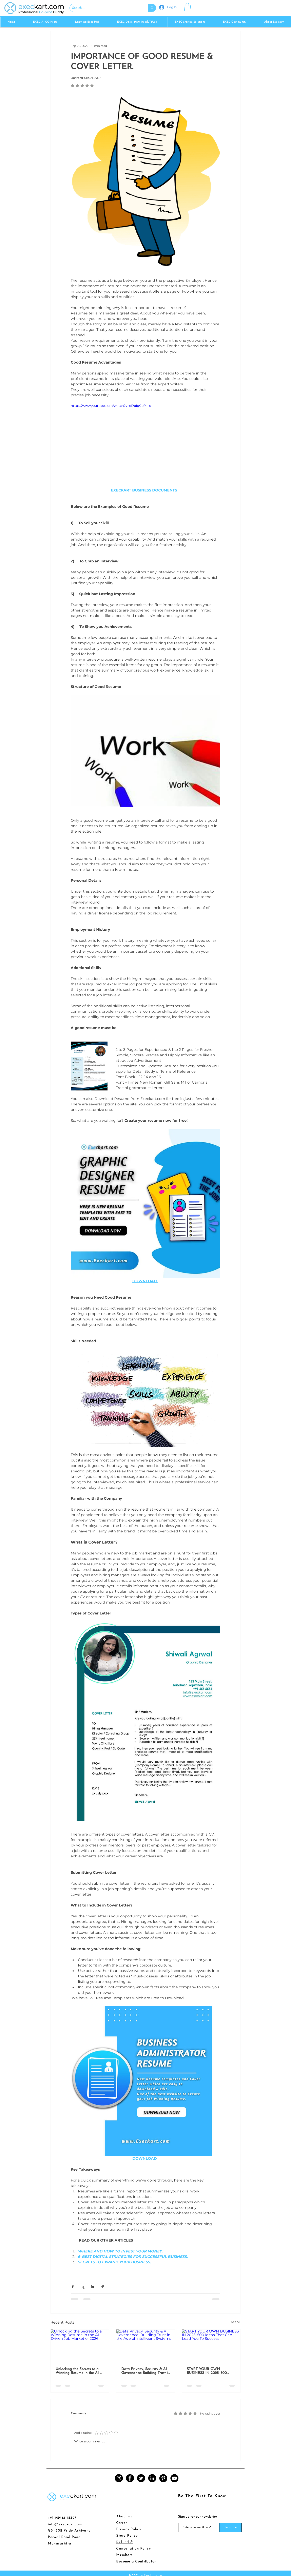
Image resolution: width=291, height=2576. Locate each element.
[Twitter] (141, 2478)
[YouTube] (174, 2478)
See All (235, 2322)
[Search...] (106, 8)
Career (121, 2523)
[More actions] (217, 45)
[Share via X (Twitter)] (82, 2287)
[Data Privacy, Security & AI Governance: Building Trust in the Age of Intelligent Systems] (145, 2345)
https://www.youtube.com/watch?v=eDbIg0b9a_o (111, 406)
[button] (187, 7)
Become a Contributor (136, 2561)
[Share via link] (102, 2287)
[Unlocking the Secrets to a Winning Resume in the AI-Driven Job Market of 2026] (80, 2345)
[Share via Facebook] (73, 2287)
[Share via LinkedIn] (92, 2287)
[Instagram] (119, 2478)
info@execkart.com (65, 2524)
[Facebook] (130, 2478)
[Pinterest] (163, 2478)
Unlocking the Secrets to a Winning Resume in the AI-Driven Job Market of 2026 (78, 2371)
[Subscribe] (230, 2527)
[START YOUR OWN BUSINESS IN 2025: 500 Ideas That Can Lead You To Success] (211, 2345)
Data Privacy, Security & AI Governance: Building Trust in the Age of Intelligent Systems (145, 2371)
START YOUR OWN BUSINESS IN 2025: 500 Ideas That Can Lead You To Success (210, 2371)
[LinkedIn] (152, 2478)
